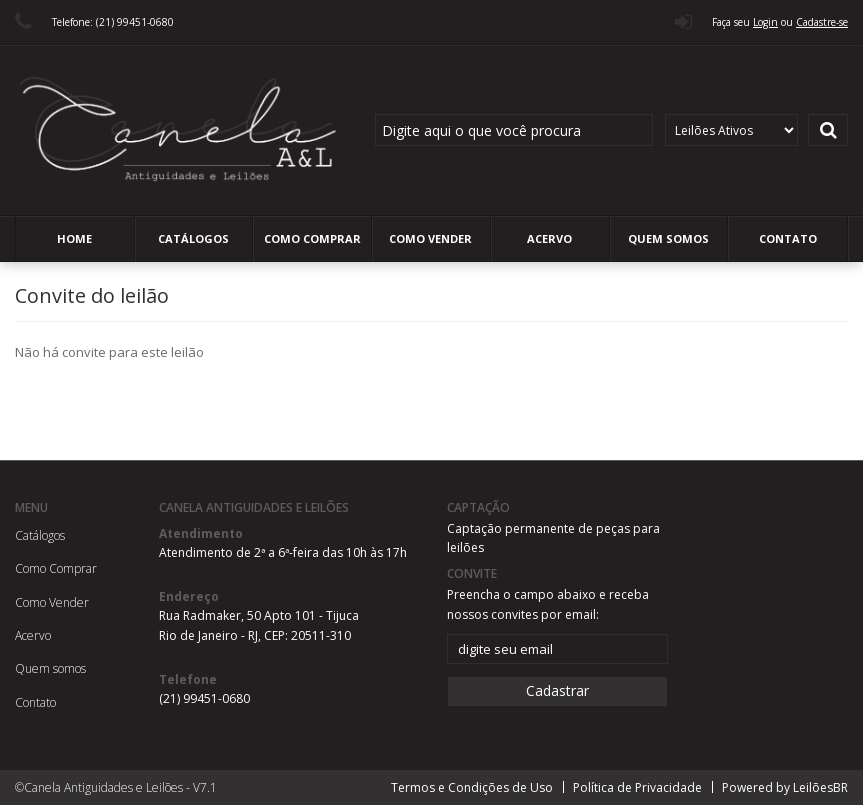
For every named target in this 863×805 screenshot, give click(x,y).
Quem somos (668, 238)
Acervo (549, 238)
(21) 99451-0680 (204, 698)
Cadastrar (557, 690)
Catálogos (193, 238)
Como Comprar (312, 238)
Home (74, 238)
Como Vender (430, 238)
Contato (788, 238)
